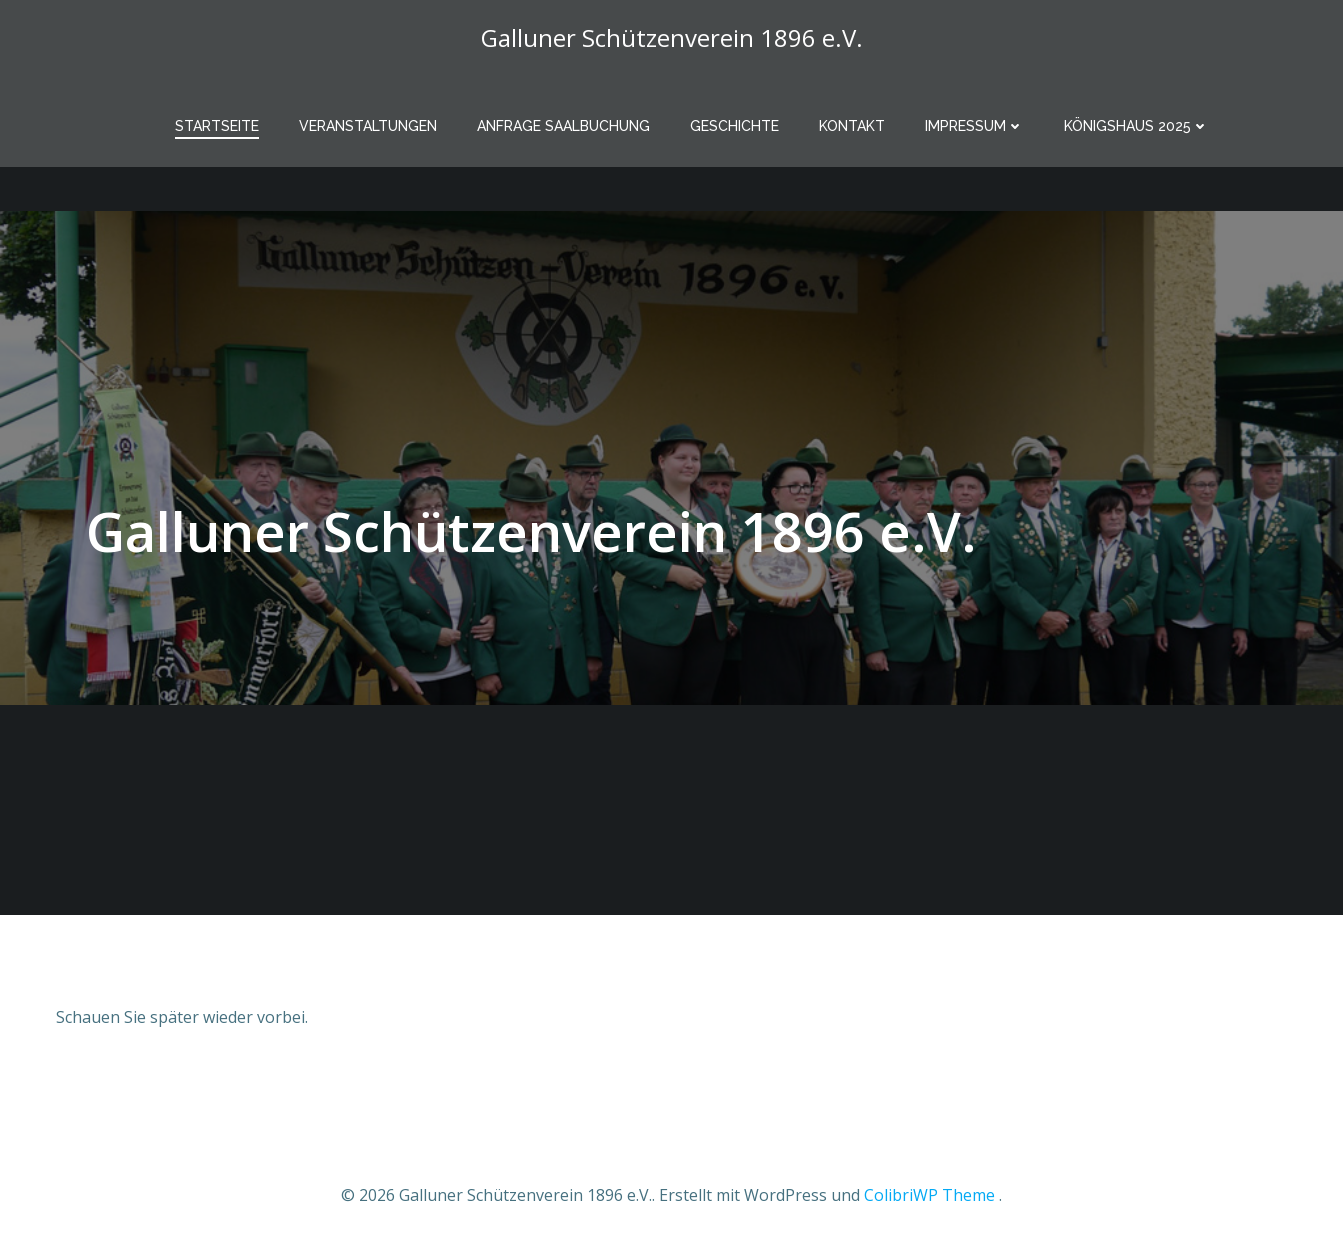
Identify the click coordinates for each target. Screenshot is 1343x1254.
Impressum (974, 126)
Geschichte (734, 126)
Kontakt (852, 126)
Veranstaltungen (368, 126)
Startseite (217, 126)
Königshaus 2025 (1136, 126)
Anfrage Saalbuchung (563, 126)
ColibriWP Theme (929, 1195)
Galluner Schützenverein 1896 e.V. (672, 37)
